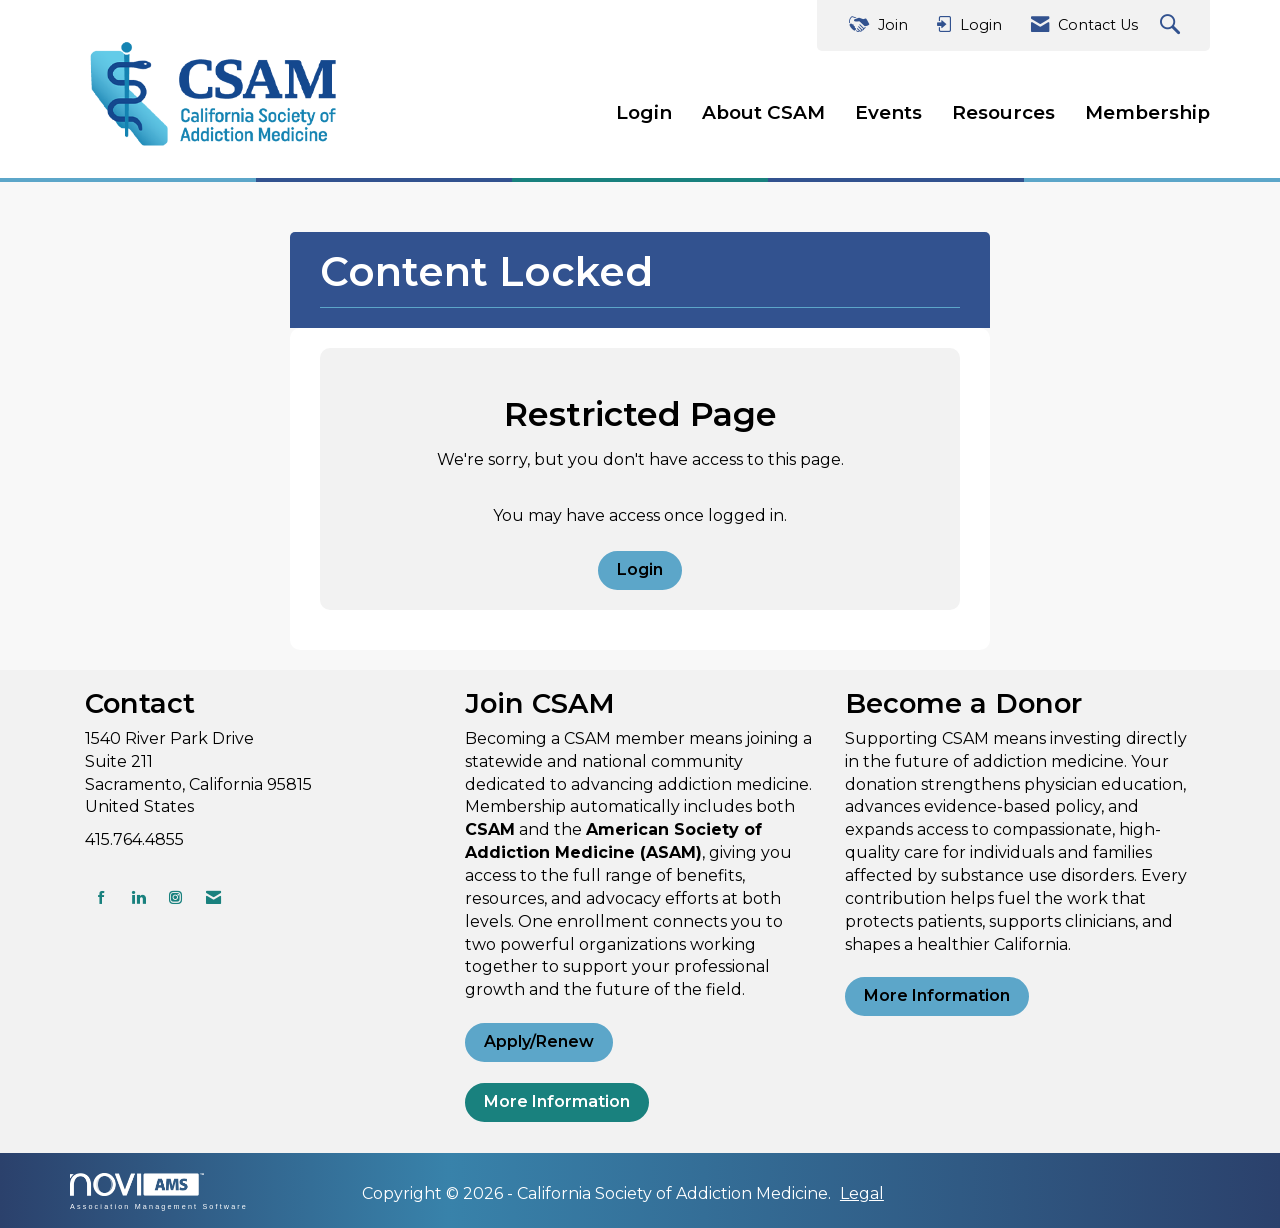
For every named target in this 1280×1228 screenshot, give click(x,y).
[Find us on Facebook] (101, 897)
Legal (862, 1193)
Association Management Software (159, 1191)
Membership (1147, 112)
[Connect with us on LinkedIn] (138, 897)
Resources (1003, 112)
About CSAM (763, 112)
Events (888, 112)
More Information (557, 1101)
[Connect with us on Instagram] (175, 897)
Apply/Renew (539, 1041)
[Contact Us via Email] (213, 897)
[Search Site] (1172, 25)
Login (644, 112)
